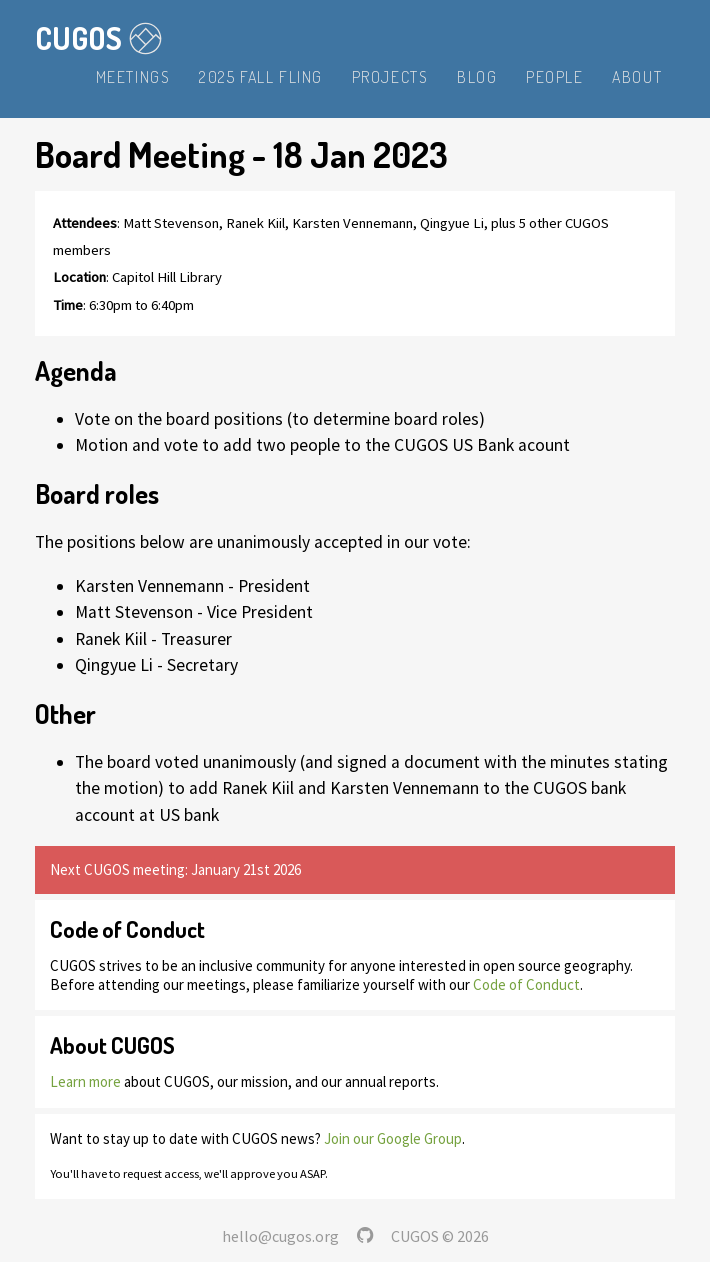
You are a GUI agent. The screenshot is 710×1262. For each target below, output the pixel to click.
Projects (390, 77)
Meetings (133, 77)
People (555, 77)
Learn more (85, 1081)
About (637, 77)
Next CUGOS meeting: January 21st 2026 (175, 869)
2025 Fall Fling (261, 77)
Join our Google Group (393, 1138)
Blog (477, 77)
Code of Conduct (526, 984)
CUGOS (99, 38)
